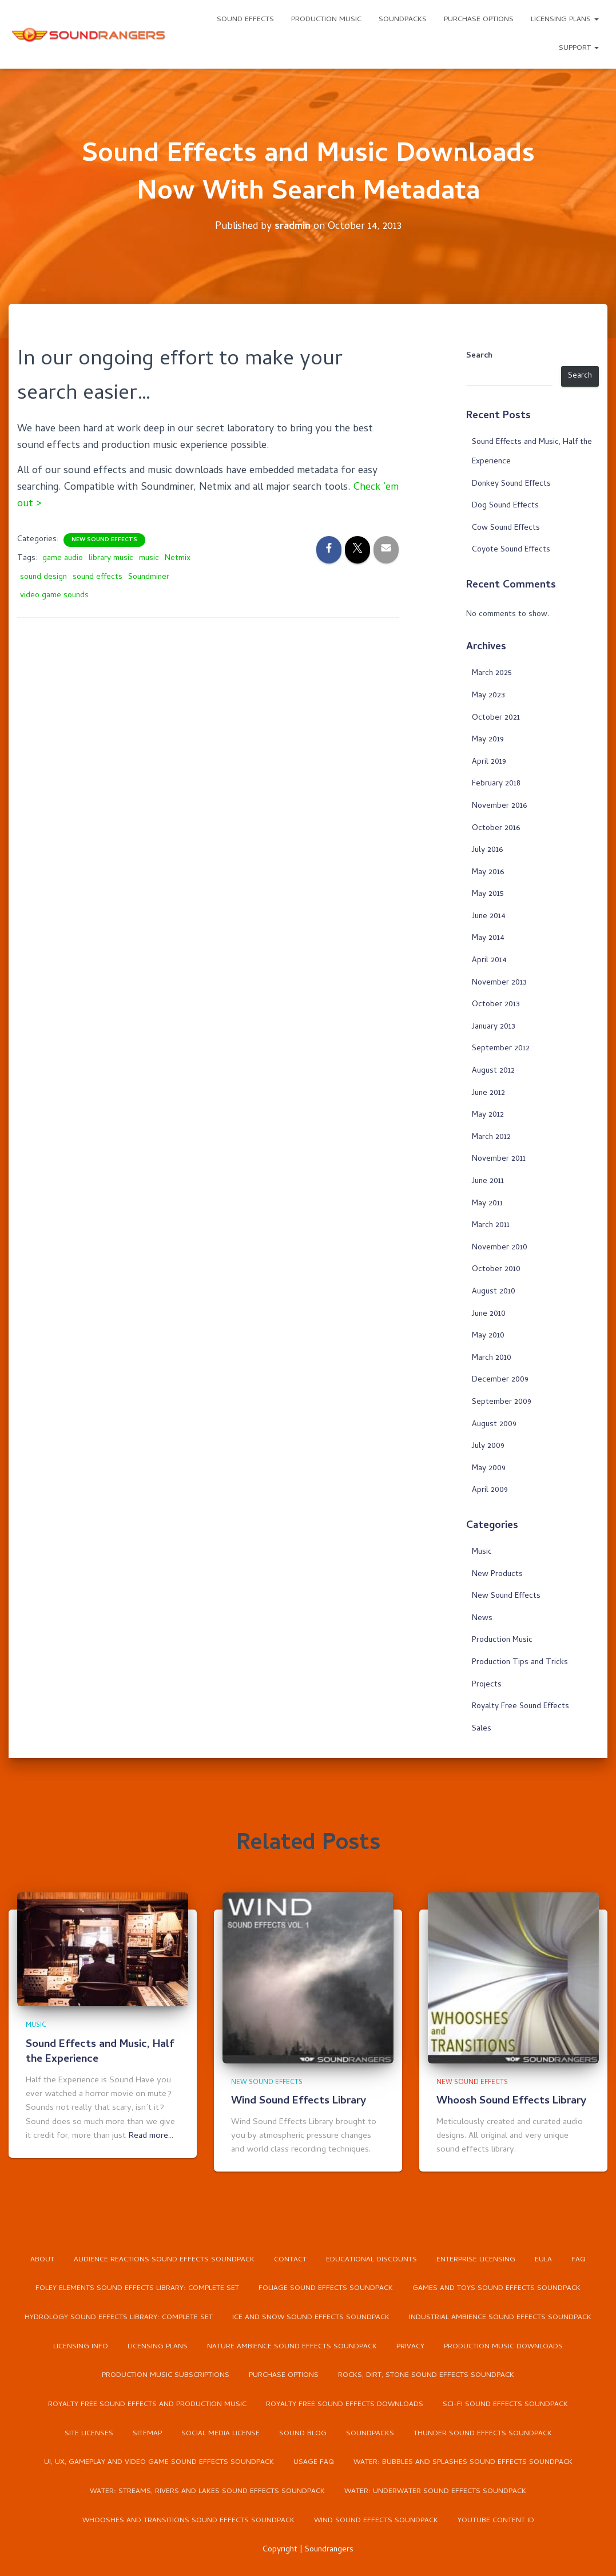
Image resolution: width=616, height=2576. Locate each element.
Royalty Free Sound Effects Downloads (345, 2404)
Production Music (326, 20)
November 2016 (499, 806)
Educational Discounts (371, 2258)
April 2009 (490, 1490)
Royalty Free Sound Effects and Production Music (147, 2404)
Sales (481, 1728)
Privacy (410, 2346)
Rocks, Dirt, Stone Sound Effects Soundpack (426, 2375)
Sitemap (147, 2433)
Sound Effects (245, 20)
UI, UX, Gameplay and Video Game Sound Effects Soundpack (158, 2462)
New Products (497, 1574)
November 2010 (499, 1248)
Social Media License (220, 2433)
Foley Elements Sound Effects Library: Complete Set (137, 2287)
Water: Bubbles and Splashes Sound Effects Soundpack (463, 2462)
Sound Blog (303, 2433)
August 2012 (493, 1071)
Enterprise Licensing (475, 2258)
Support (579, 48)
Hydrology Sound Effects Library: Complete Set (119, 2317)
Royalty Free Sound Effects (520, 1706)
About (42, 2258)
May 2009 (489, 1468)
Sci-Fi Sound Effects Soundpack (506, 2404)
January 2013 (493, 1027)
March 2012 (491, 1137)
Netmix (177, 558)
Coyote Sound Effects (511, 550)
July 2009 (488, 1446)
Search (479, 356)
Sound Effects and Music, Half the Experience (101, 2050)
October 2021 (496, 717)
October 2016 (496, 828)
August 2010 (493, 1292)
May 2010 (488, 1336)
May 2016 (488, 872)
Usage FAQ (313, 2462)
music (149, 558)
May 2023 (488, 695)
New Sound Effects (104, 539)
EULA (543, 2258)
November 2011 (499, 1159)
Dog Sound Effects (505, 506)
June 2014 (489, 916)
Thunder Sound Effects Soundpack (483, 2433)
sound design (43, 577)
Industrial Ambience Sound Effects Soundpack (501, 2317)
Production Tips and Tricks (520, 1662)
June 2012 (488, 1093)
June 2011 (488, 1181)
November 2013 (499, 982)
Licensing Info (80, 2346)
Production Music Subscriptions (165, 2375)
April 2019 (489, 761)
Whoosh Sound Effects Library (512, 2100)
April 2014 (489, 960)
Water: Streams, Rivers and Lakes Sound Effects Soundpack (207, 2492)
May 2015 (488, 894)
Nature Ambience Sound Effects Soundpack (292, 2346)
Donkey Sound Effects (511, 483)
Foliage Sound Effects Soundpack (326, 2287)
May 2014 (488, 938)
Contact (290, 2258)
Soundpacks (403, 20)
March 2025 (492, 673)
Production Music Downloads (503, 2346)
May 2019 (488, 740)
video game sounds (54, 595)
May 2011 (487, 1203)
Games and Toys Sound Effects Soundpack (496, 2287)
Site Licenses (89, 2433)
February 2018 (496, 784)
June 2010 (489, 1313)
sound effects (97, 577)
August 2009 (494, 1424)
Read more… (151, 2134)
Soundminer (148, 577)
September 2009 (501, 1402)
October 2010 (496, 1269)
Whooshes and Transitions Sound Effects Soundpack (188, 2521)
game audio (62, 558)
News (482, 1618)
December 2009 (500, 1380)
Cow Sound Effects (506, 527)
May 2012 (488, 1115)
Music (482, 1552)
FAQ (578, 2258)
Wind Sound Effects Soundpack (376, 2521)
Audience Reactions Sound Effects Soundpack (164, 2258)
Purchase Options (479, 20)
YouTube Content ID (496, 2521)
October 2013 (496, 1004)
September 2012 (501, 1048)
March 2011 (491, 1225)
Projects (487, 1684)
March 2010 (491, 1357)
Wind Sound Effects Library (299, 2100)
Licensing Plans (565, 20)
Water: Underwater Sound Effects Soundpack (435, 2492)
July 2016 (487, 850)
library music (111, 558)
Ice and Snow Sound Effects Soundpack (311, 2317)
